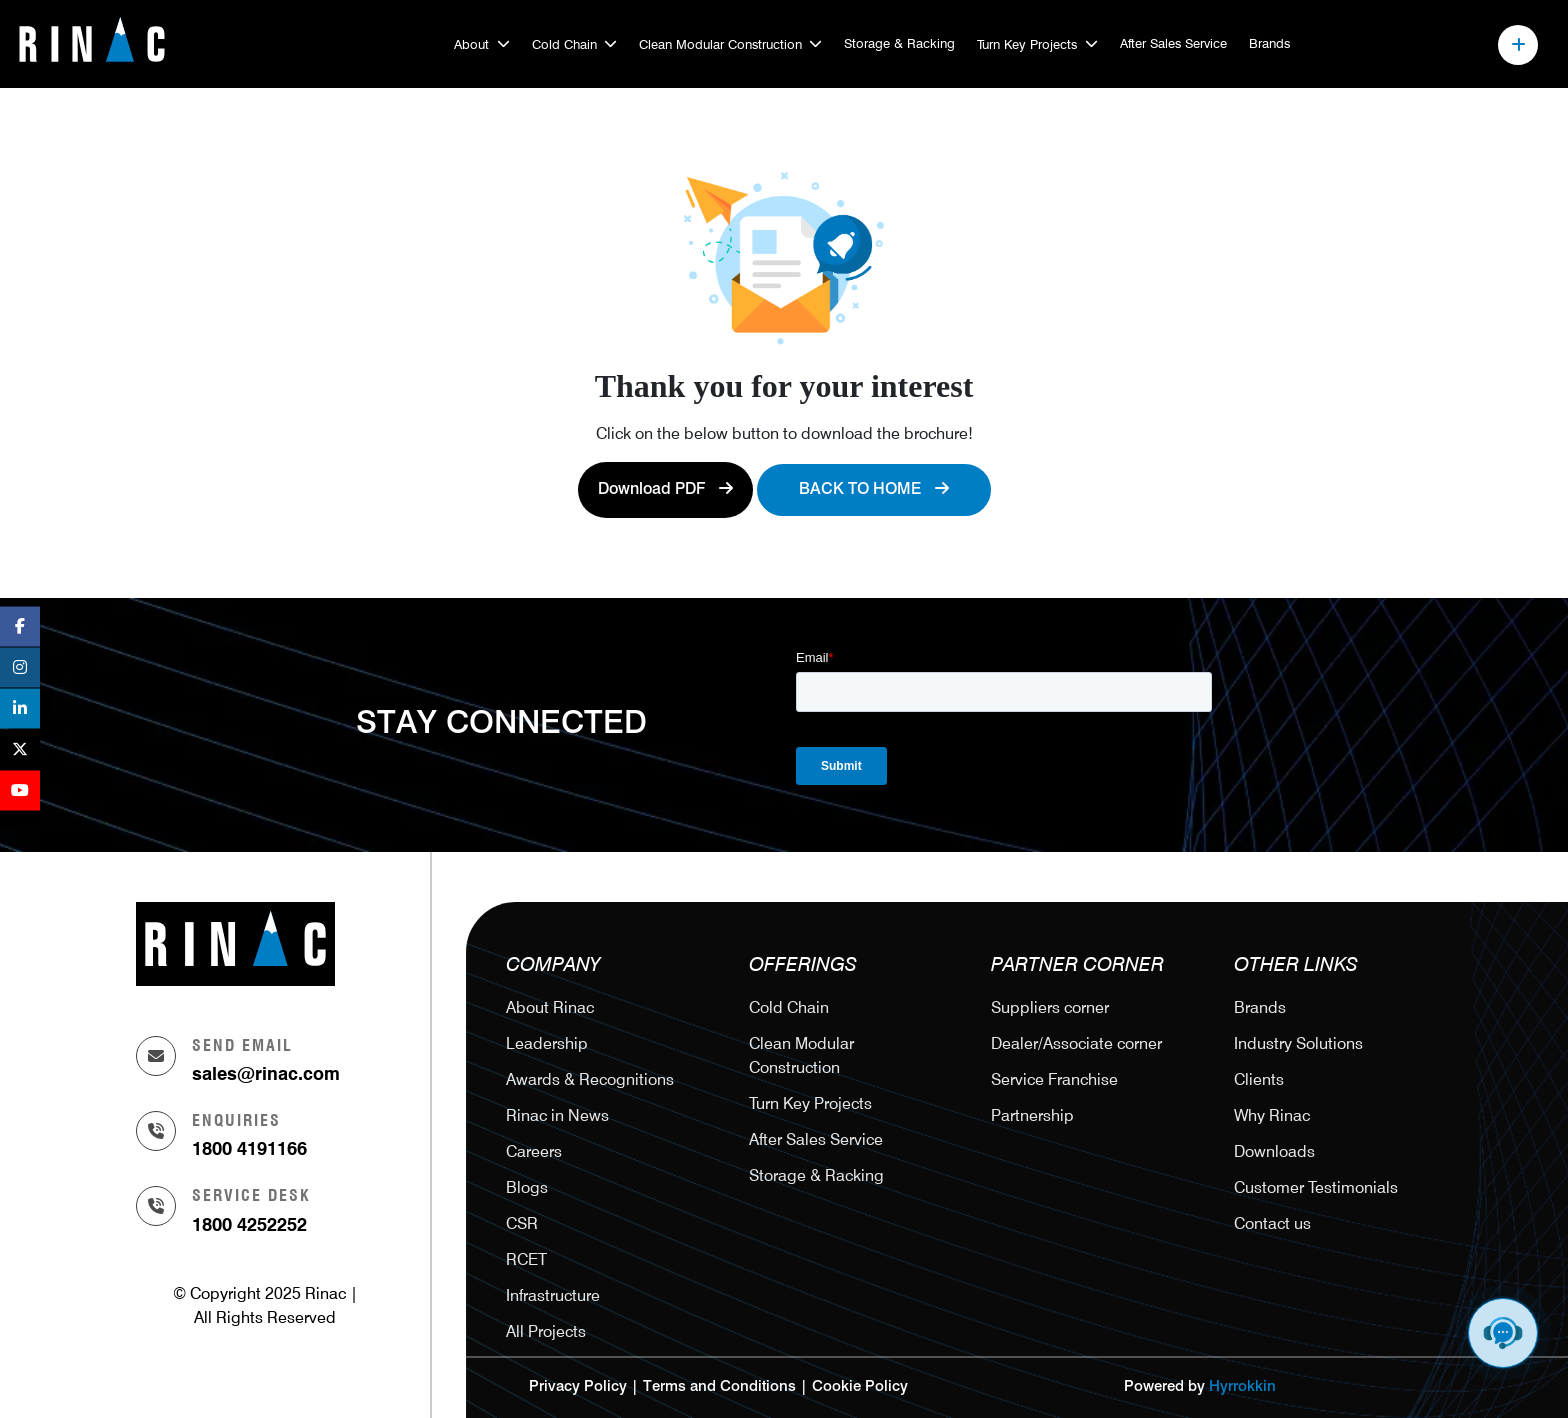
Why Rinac (1272, 1115)
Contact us (1272, 1223)
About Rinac (550, 1007)
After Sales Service (1173, 43)
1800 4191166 (249, 1148)
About (471, 44)
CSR (522, 1223)
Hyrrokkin (1242, 1386)
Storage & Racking (899, 43)
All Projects (546, 1331)
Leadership (547, 1043)
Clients (1259, 1079)
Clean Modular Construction (720, 44)
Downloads (1274, 1151)
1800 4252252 (249, 1224)
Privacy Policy (578, 1386)
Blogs (527, 1187)
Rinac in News (557, 1115)
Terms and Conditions (719, 1386)
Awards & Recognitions (590, 1079)
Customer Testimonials (1316, 1187)
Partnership (1032, 1115)
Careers (534, 1151)
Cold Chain (564, 44)
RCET (526, 1259)
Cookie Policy (860, 1386)
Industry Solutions (1298, 1043)
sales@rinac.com (266, 1073)
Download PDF (665, 489)
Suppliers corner (1050, 1007)
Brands (1269, 43)
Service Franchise (1054, 1079)
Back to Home (874, 489)
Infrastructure (553, 1295)
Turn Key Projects (1027, 44)
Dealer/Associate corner (1076, 1043)
